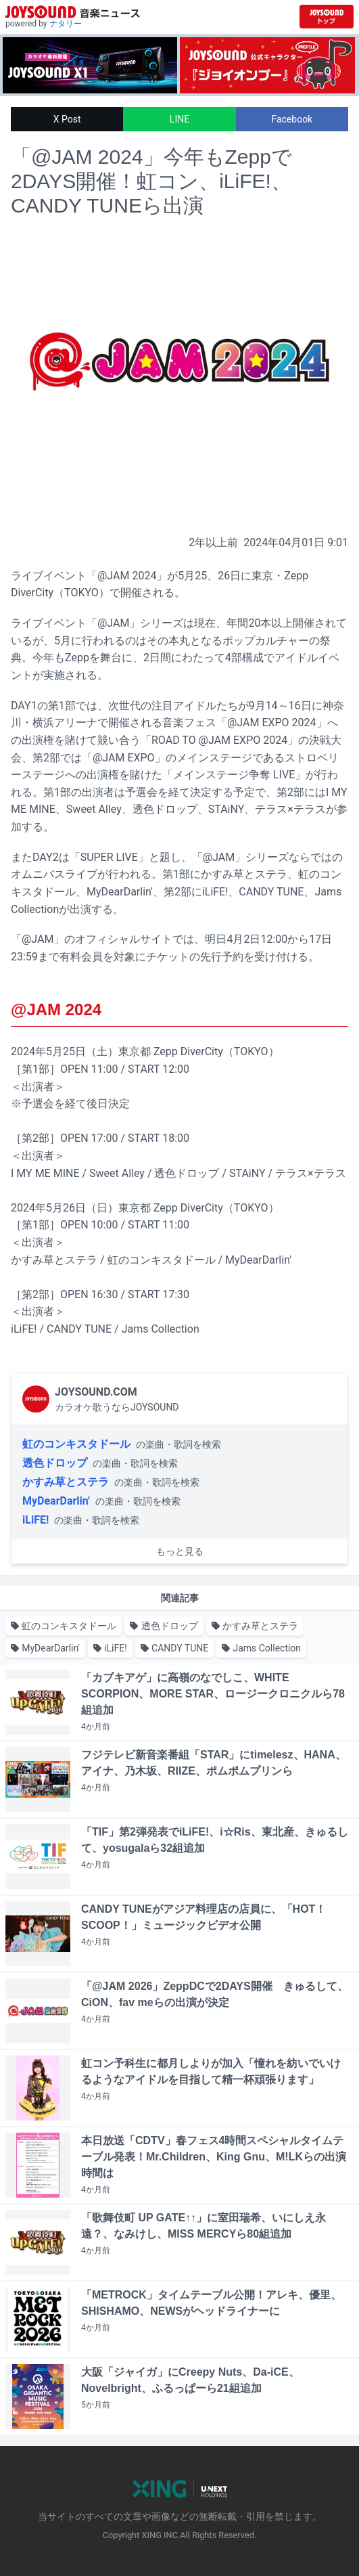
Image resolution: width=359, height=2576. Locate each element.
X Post (67, 119)
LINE (179, 119)
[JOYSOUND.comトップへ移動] (327, 16)
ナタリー (65, 23)
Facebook (291, 119)
